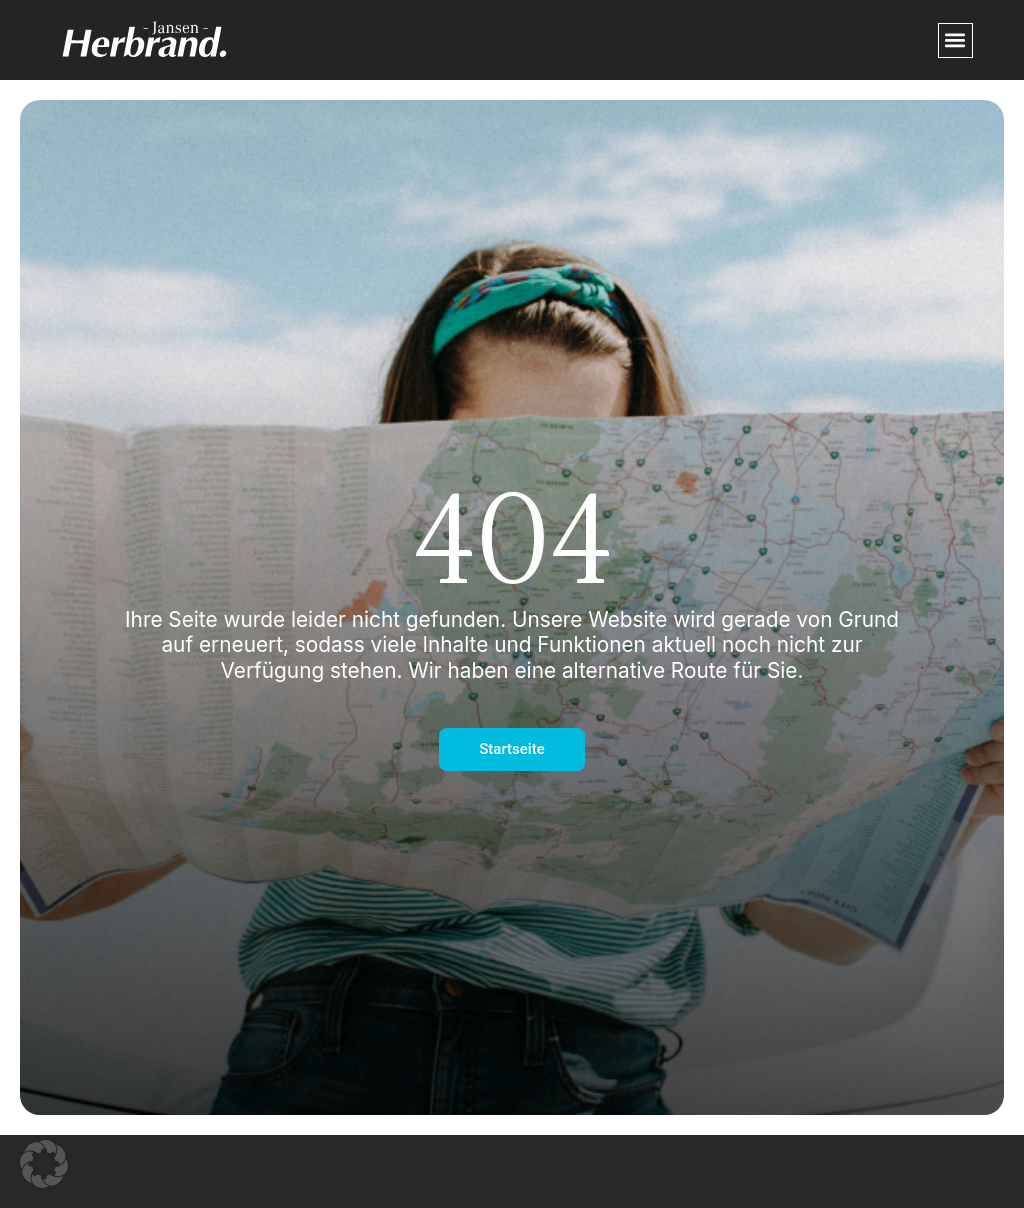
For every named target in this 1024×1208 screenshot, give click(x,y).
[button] (955, 40)
